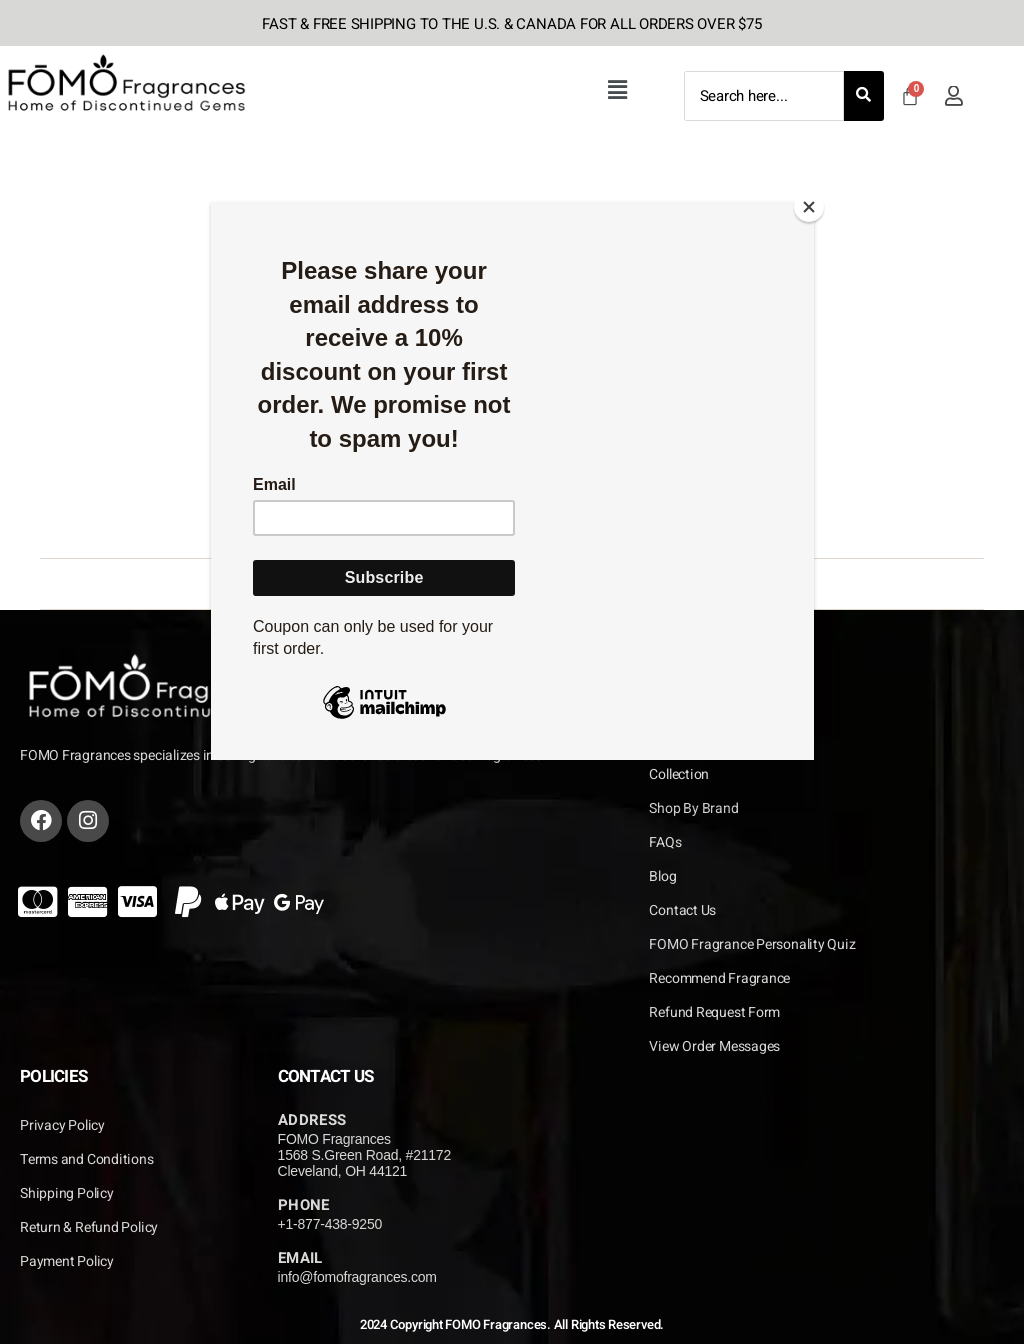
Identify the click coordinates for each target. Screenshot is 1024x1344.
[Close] (809, 207)
